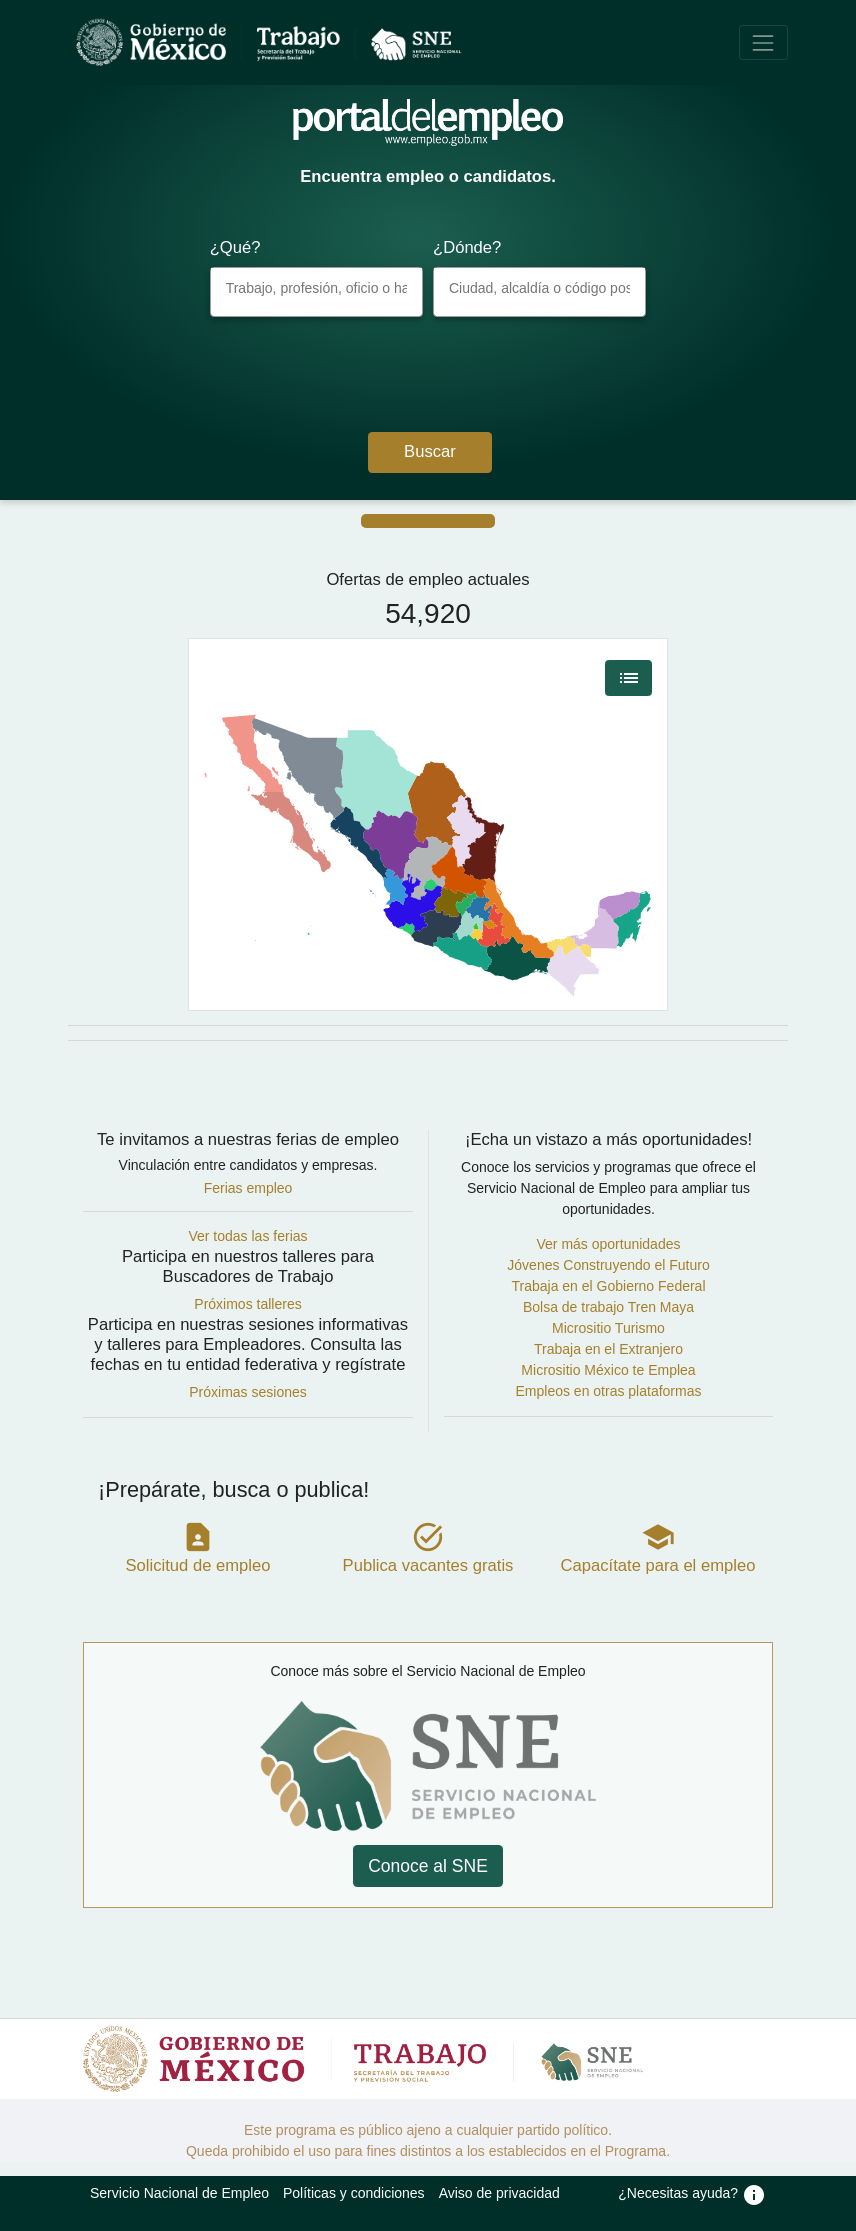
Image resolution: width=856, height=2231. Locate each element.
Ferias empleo (248, 1188)
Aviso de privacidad (499, 2193)
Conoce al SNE (428, 1866)
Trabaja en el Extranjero (608, 1349)
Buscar (430, 451)
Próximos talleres (247, 1304)
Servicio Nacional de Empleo (179, 2193)
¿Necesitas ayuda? (692, 2193)
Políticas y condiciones (354, 2193)
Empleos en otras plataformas (609, 1391)
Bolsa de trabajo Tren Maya (608, 1307)
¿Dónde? (467, 247)
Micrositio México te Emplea (608, 1370)
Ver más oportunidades (609, 1244)
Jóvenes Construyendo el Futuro (608, 1265)
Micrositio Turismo (608, 1328)
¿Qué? (235, 247)
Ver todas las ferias (247, 1236)
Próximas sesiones (248, 1392)
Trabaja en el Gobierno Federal (608, 1286)
